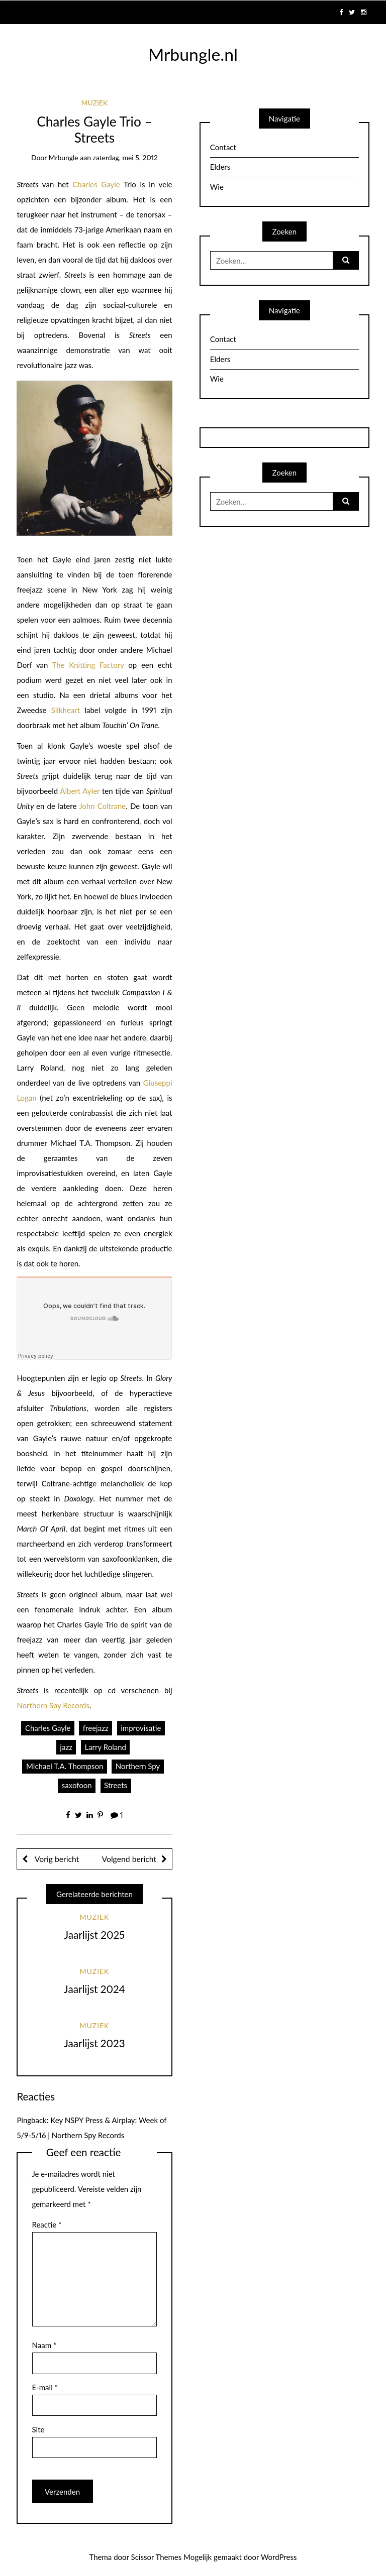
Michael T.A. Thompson (64, 1766)
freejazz (96, 1727)
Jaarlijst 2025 (94, 1935)
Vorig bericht (56, 1858)
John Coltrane (102, 805)
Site (38, 2429)
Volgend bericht (129, 1858)
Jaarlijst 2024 (94, 1989)
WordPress (279, 2556)
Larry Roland (105, 1746)
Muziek (94, 102)
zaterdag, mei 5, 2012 (125, 157)
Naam (44, 2345)
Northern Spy (138, 1766)
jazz (66, 1746)
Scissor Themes (156, 2556)
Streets (115, 1785)
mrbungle (63, 157)
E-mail (45, 2387)
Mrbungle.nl (193, 54)
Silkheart (65, 710)
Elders (220, 166)
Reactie (47, 2224)
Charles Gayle (96, 184)
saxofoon (77, 1785)
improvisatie (141, 1727)
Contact (223, 147)
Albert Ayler (80, 790)
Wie (217, 186)
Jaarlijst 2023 (94, 2043)
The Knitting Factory (88, 664)
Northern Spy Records (53, 1705)
